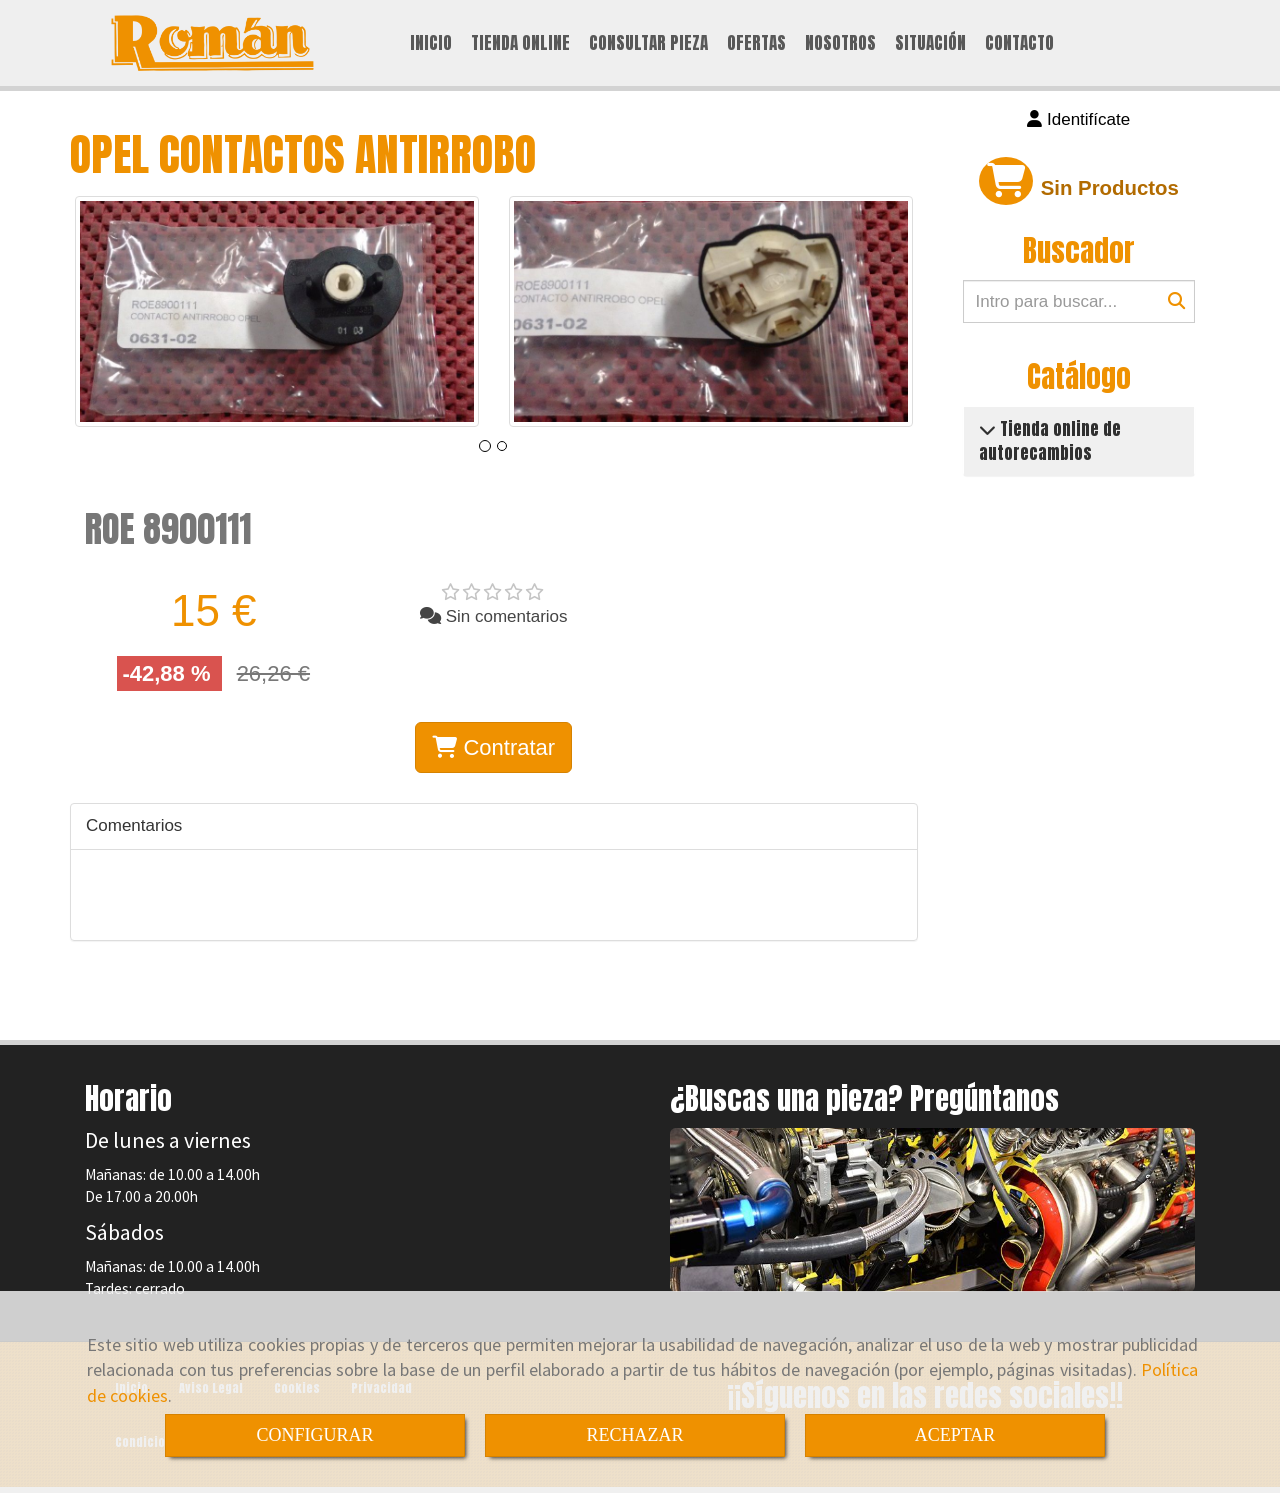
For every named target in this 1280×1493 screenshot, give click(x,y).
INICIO (431, 44)
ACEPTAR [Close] (955, 1435)
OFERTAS (756, 44)
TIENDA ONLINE (520, 44)
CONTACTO (1019, 44)
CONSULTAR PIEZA (648, 44)
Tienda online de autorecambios (1050, 443)
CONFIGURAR (314, 1435)
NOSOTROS (840, 44)
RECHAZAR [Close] (634, 1435)
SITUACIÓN (930, 44)
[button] (1079, 122)
